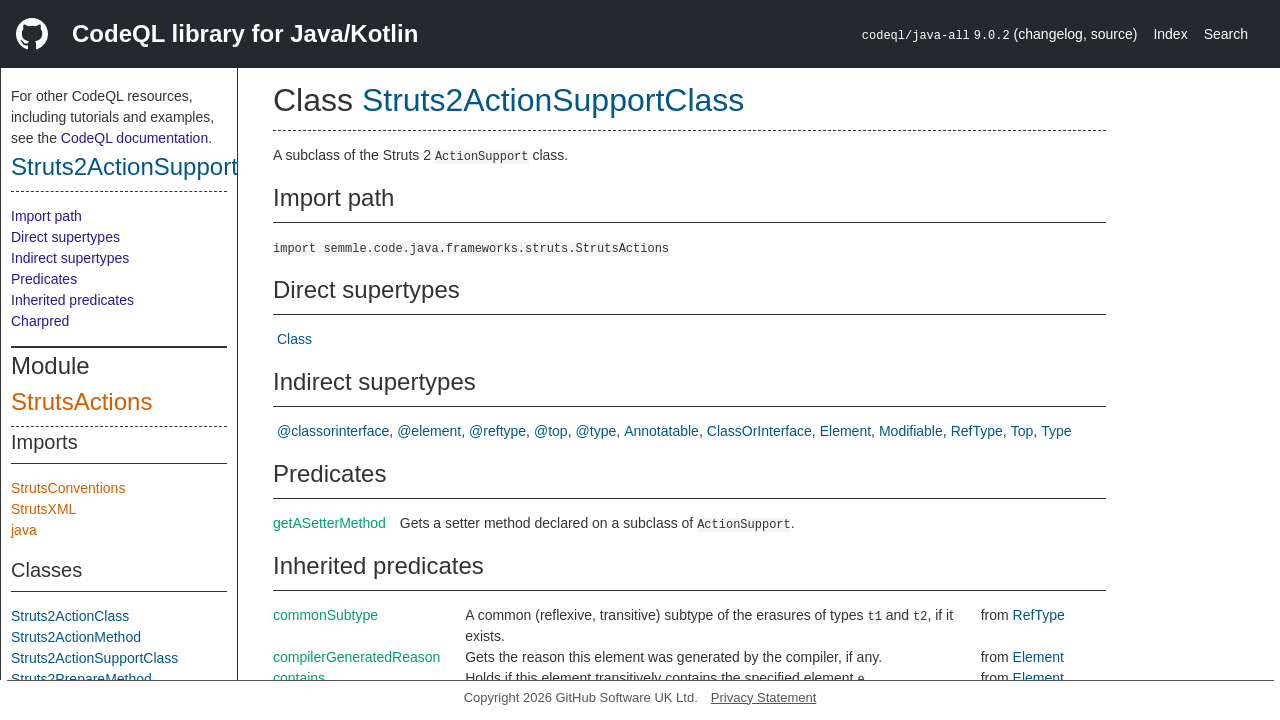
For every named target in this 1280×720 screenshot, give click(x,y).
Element (845, 431)
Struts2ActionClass (70, 616)
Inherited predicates (72, 300)
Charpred (40, 321)
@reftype (497, 431)
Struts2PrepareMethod (81, 679)
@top (551, 431)
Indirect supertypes (70, 258)
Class (294, 339)
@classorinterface (333, 431)
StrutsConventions (68, 488)
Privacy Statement (764, 697)
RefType (977, 431)
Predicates (44, 279)
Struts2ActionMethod (76, 637)
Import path (46, 216)
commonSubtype (325, 615)
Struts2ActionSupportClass (154, 166)
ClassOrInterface (759, 431)
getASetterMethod (329, 523)
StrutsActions (81, 401)
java (24, 530)
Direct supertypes (65, 237)
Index (1170, 34)
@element (429, 431)
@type (596, 431)
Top (1022, 431)
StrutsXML (43, 509)
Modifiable (911, 431)
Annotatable (661, 431)
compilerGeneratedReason (356, 657)
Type (1056, 431)
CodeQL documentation (134, 138)
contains (299, 678)
